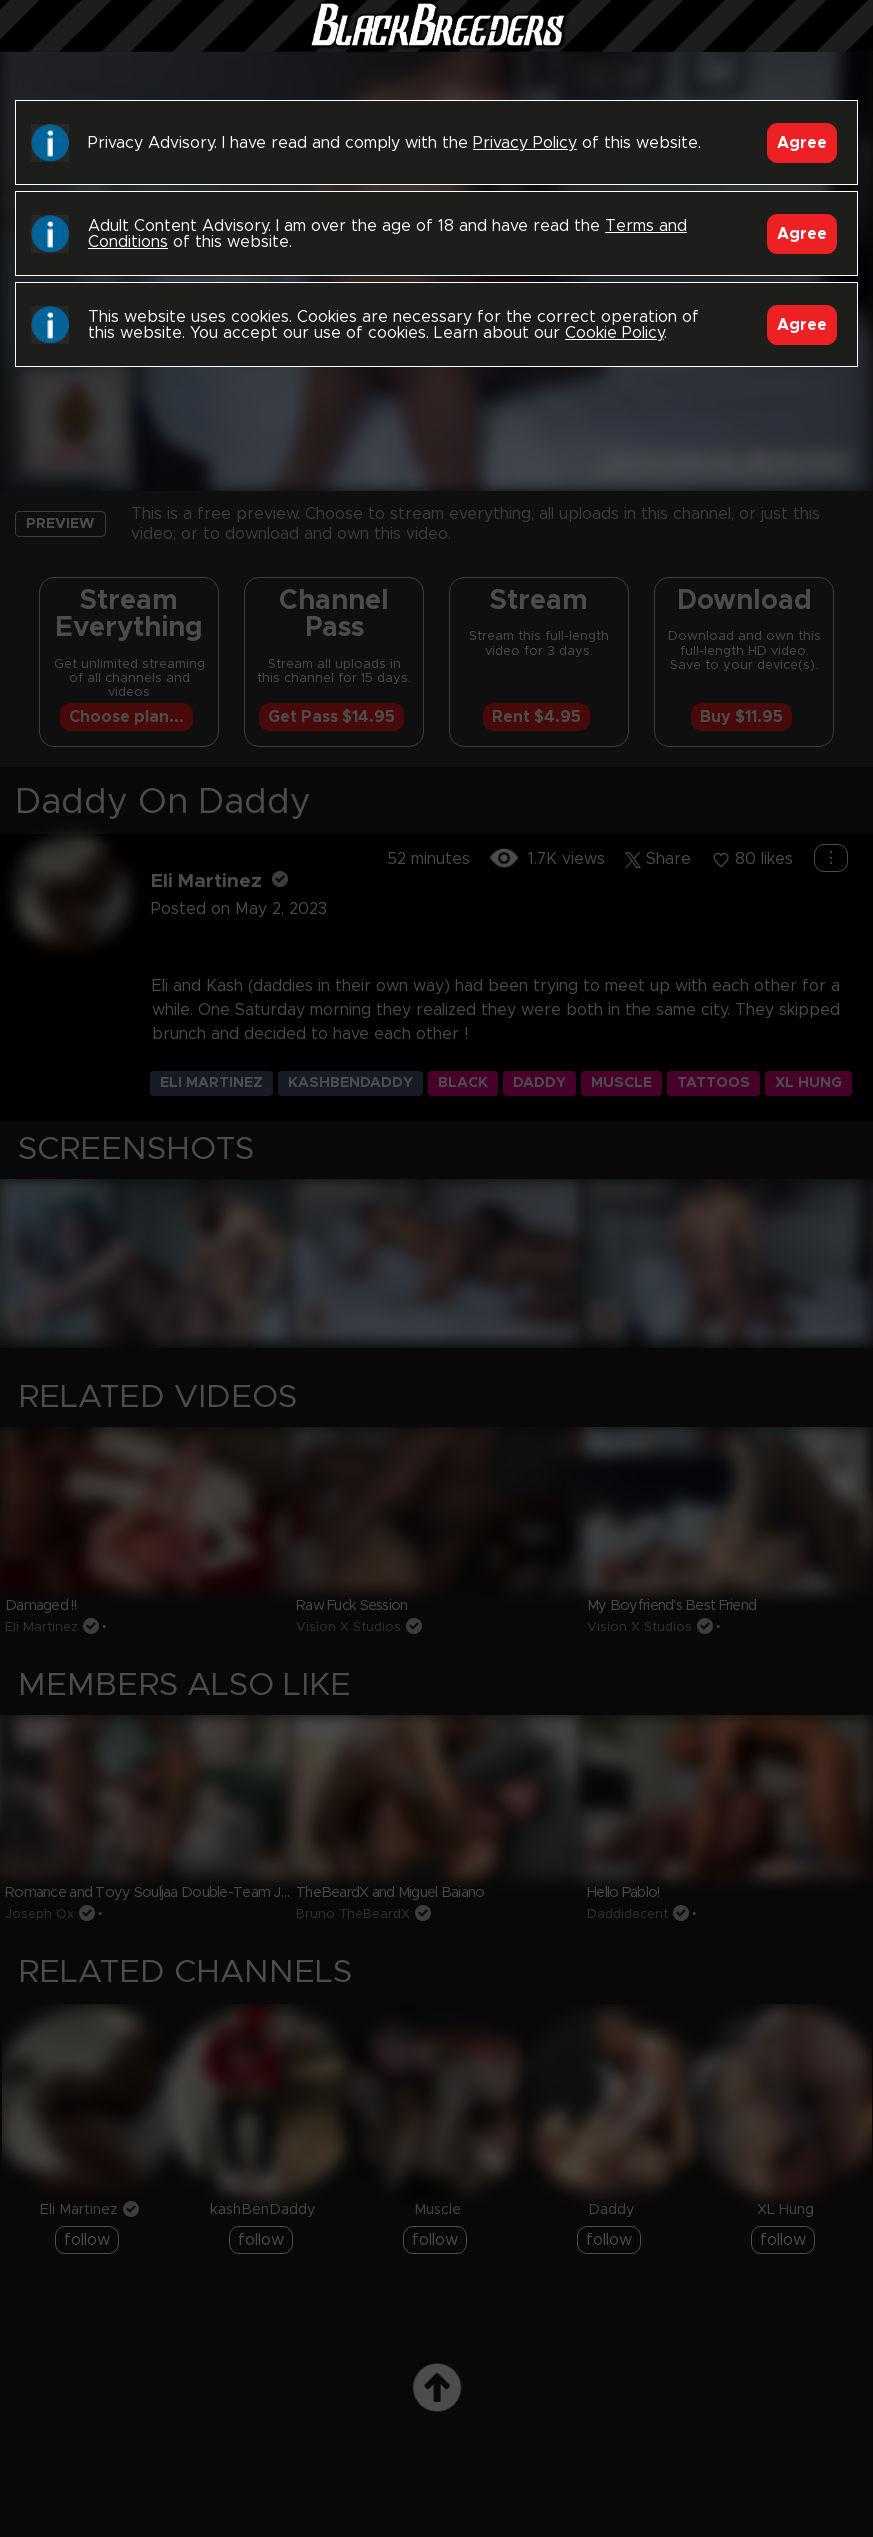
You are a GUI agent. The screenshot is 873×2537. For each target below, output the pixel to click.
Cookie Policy (614, 333)
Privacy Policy (525, 143)
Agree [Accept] (802, 143)
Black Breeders (437, 45)
